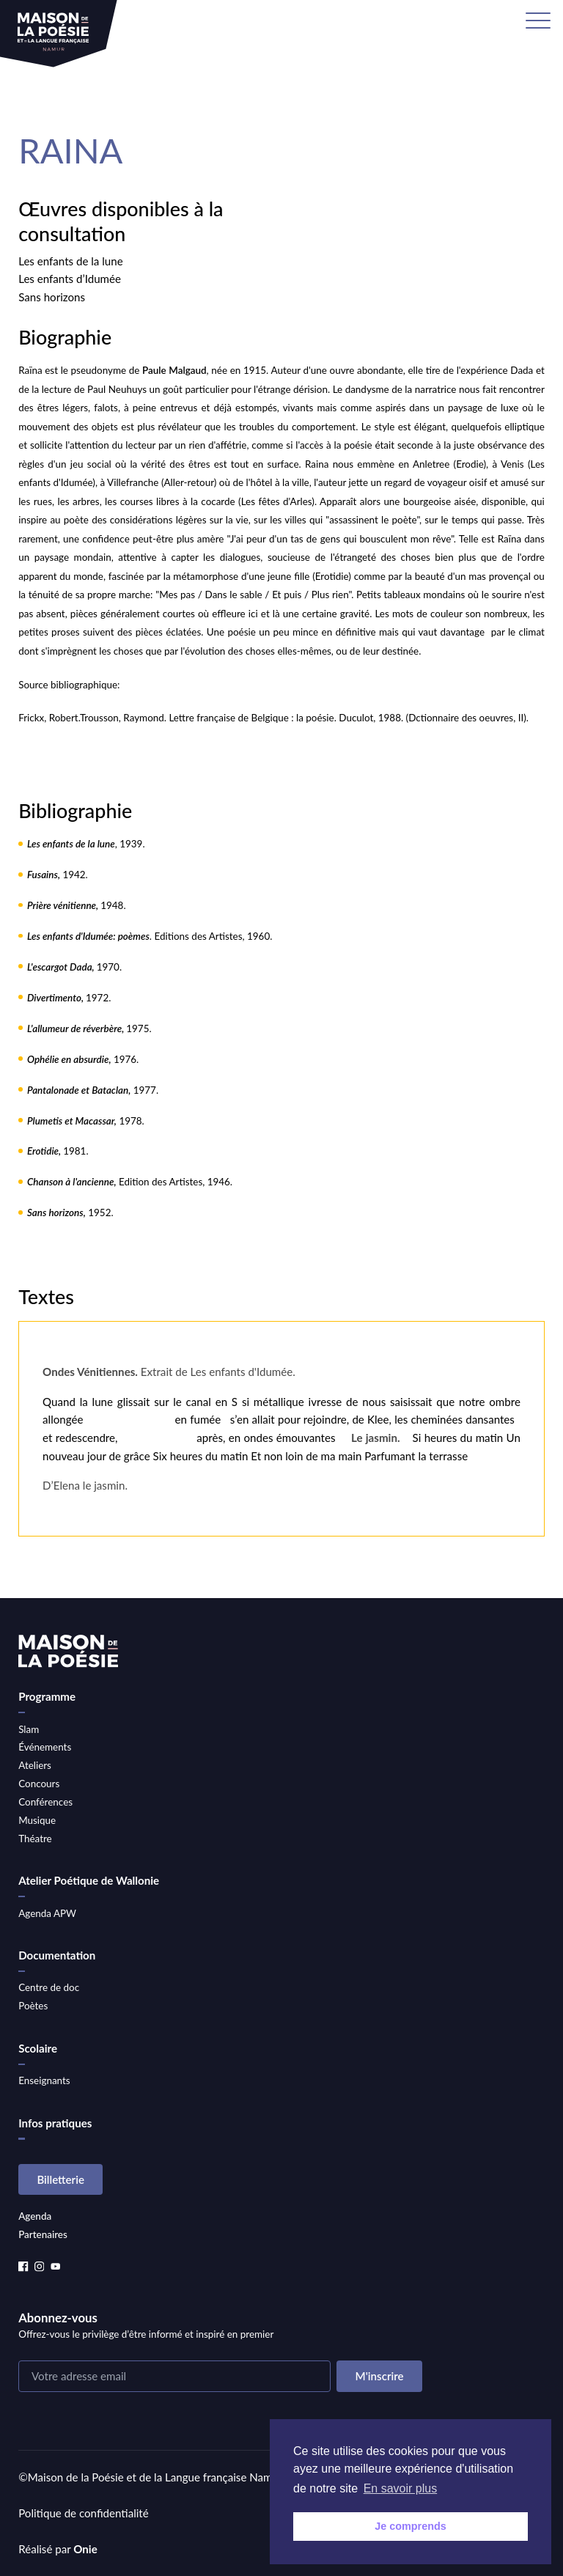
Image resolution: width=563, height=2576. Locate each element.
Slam (28, 1729)
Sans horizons (51, 296)
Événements (44, 1747)
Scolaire (37, 2048)
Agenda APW (47, 1913)
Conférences (45, 1802)
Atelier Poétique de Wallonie (88, 1880)
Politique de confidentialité (83, 2513)
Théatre (35, 1838)
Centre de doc (48, 1987)
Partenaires (42, 2234)
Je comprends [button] (410, 2526)
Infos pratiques (55, 2123)
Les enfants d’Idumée (69, 278)
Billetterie (60, 2179)
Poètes (33, 2006)
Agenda (34, 2216)
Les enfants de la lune (70, 261)
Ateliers (34, 1765)
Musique (37, 1820)
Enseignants (44, 2080)
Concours (38, 1783)
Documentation (56, 1955)
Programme (47, 1696)
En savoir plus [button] (401, 2488)
